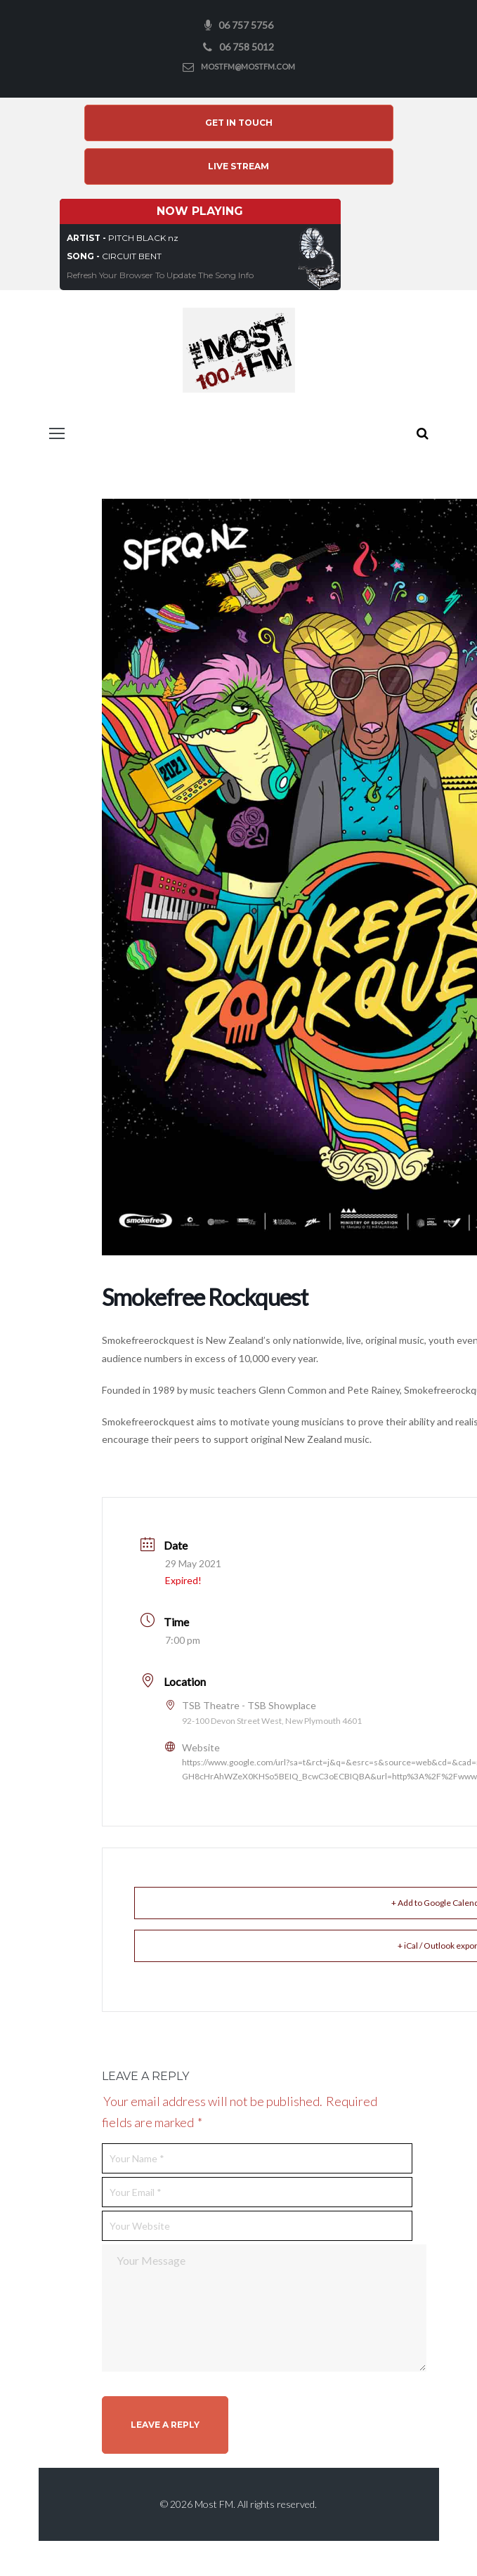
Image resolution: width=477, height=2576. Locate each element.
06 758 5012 (246, 47)
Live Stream (238, 166)
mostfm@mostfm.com (248, 66)
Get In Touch (239, 122)
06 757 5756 (245, 25)
